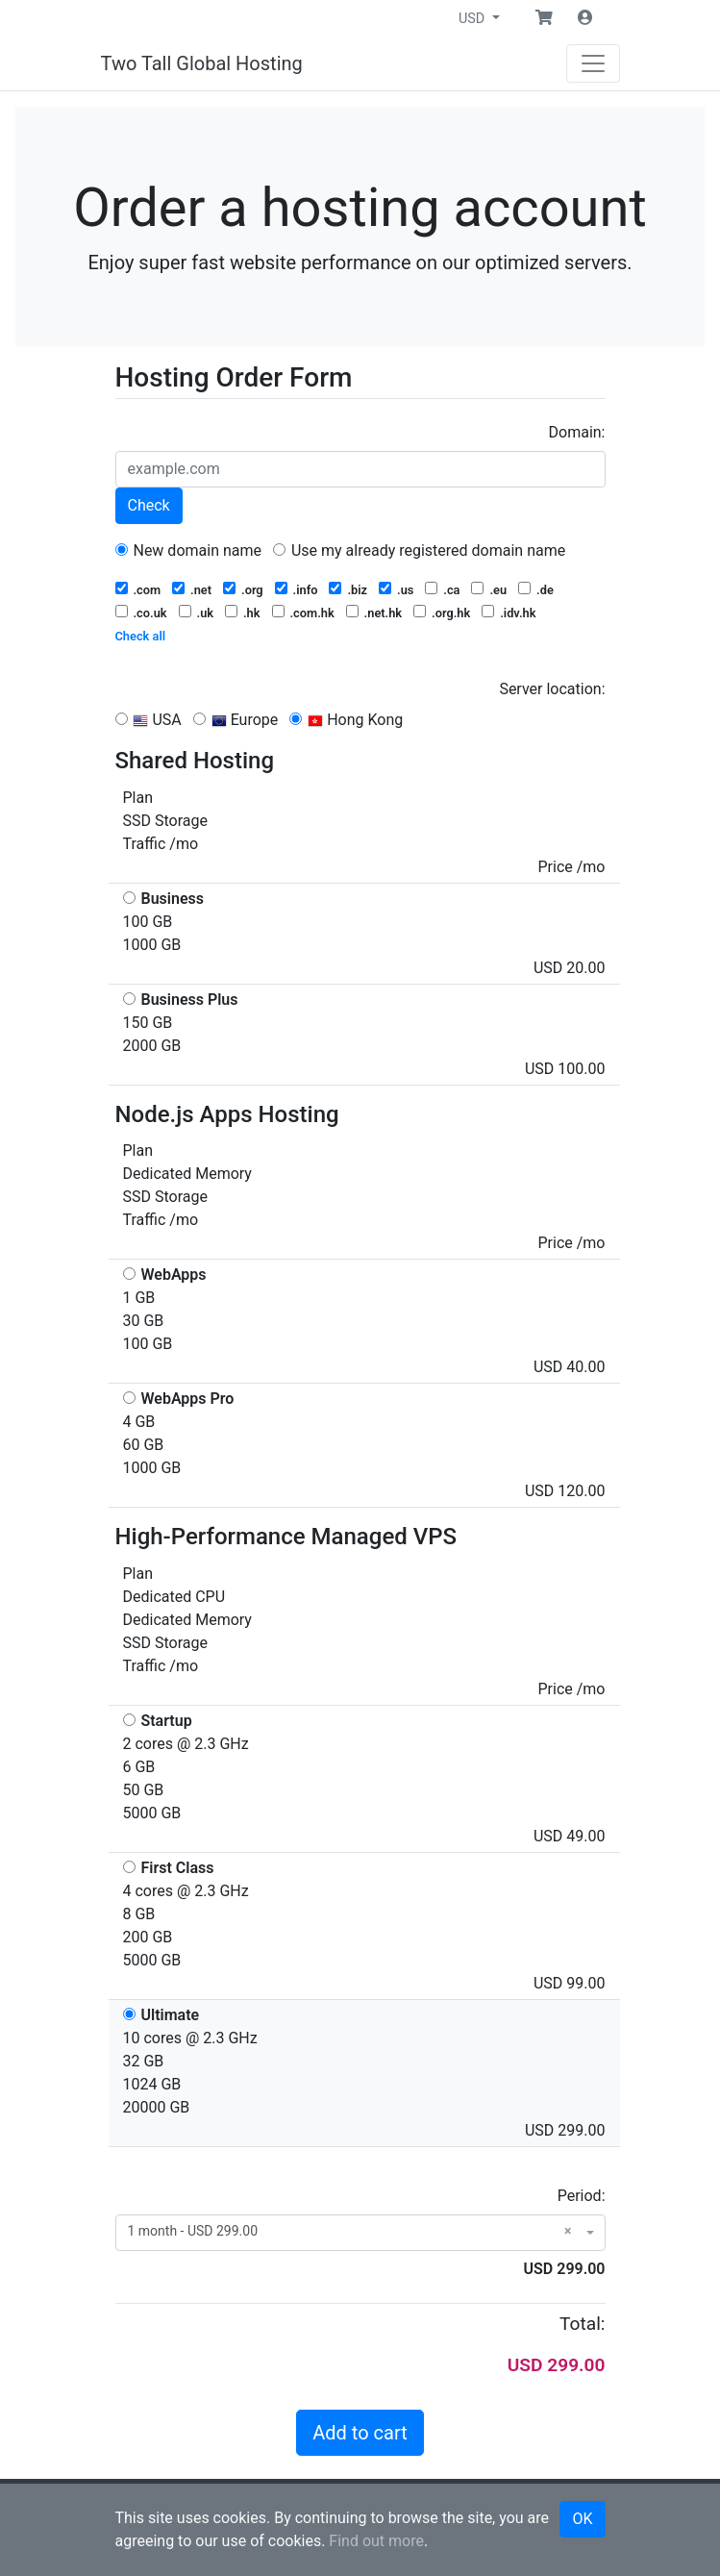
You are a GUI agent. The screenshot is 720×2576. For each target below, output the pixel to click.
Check (149, 505)
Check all (140, 636)
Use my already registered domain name (419, 550)
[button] (544, 18)
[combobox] (360, 2232)
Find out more (376, 2541)
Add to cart (359, 2432)
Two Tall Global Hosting (202, 63)
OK (582, 2519)
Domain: (577, 432)
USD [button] (473, 19)
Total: (582, 2324)
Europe (236, 720)
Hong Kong (346, 720)
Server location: (552, 689)
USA (148, 720)
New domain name (188, 550)
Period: (582, 2196)
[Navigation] (593, 63)
